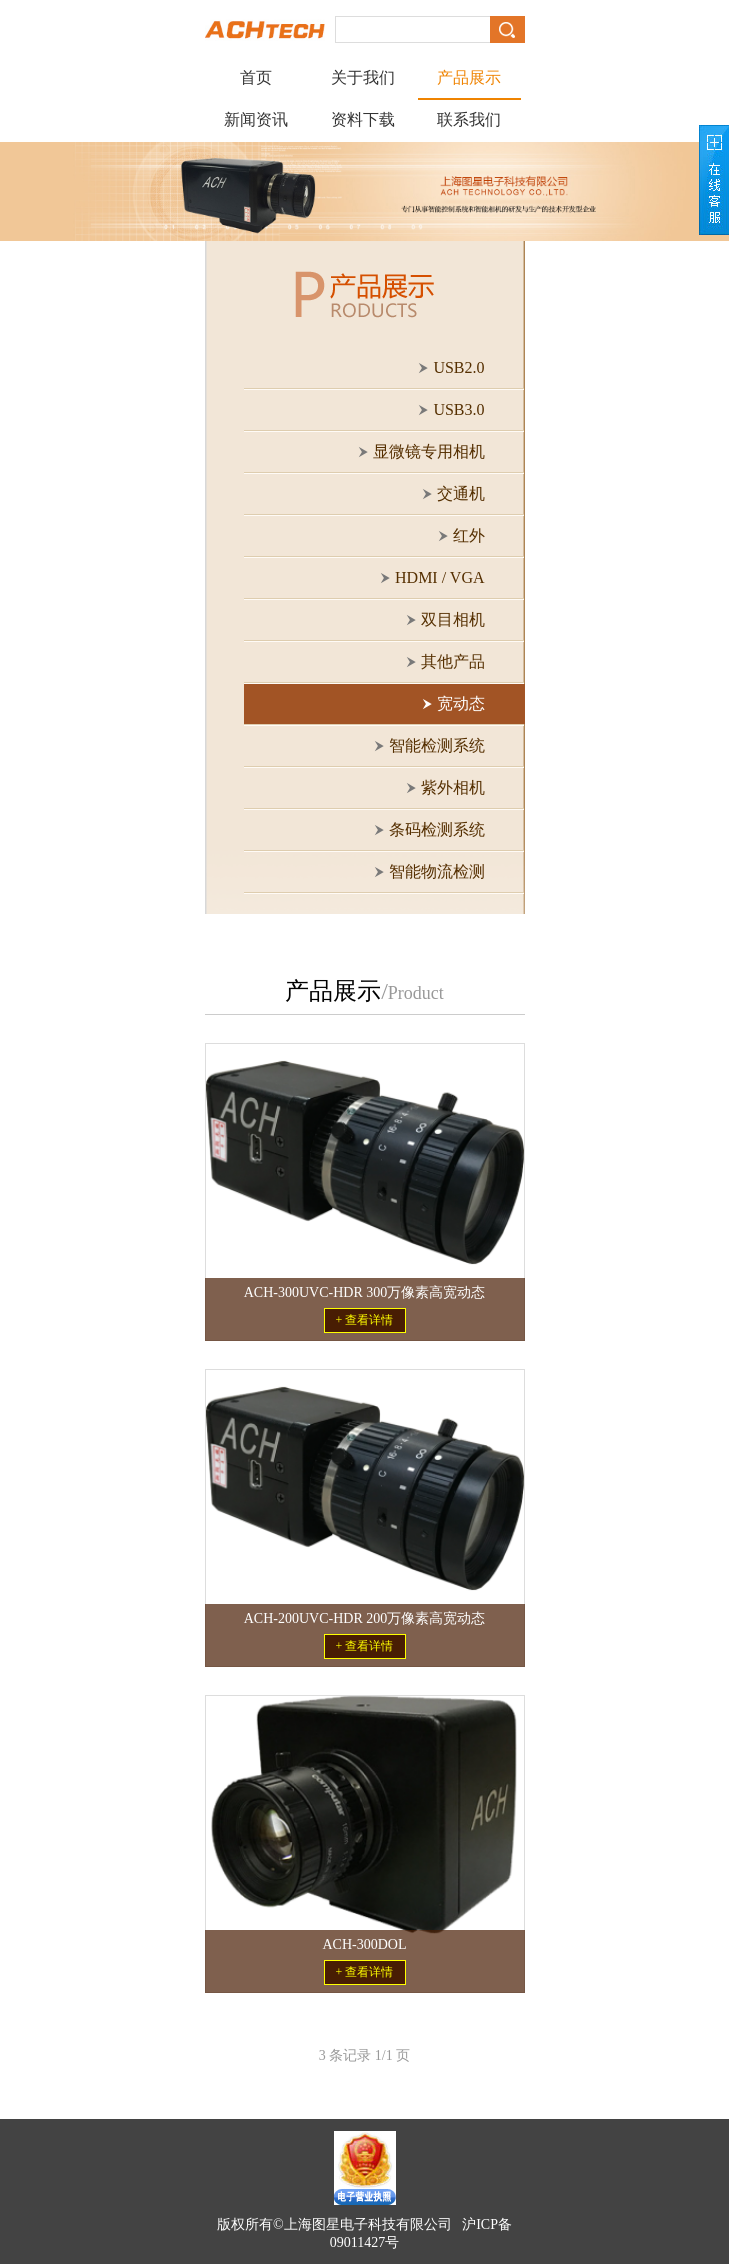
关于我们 (363, 77)
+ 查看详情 (365, 1320)
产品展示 (469, 77)
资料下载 (363, 119)
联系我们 (469, 119)
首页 (256, 77)
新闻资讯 (256, 119)
